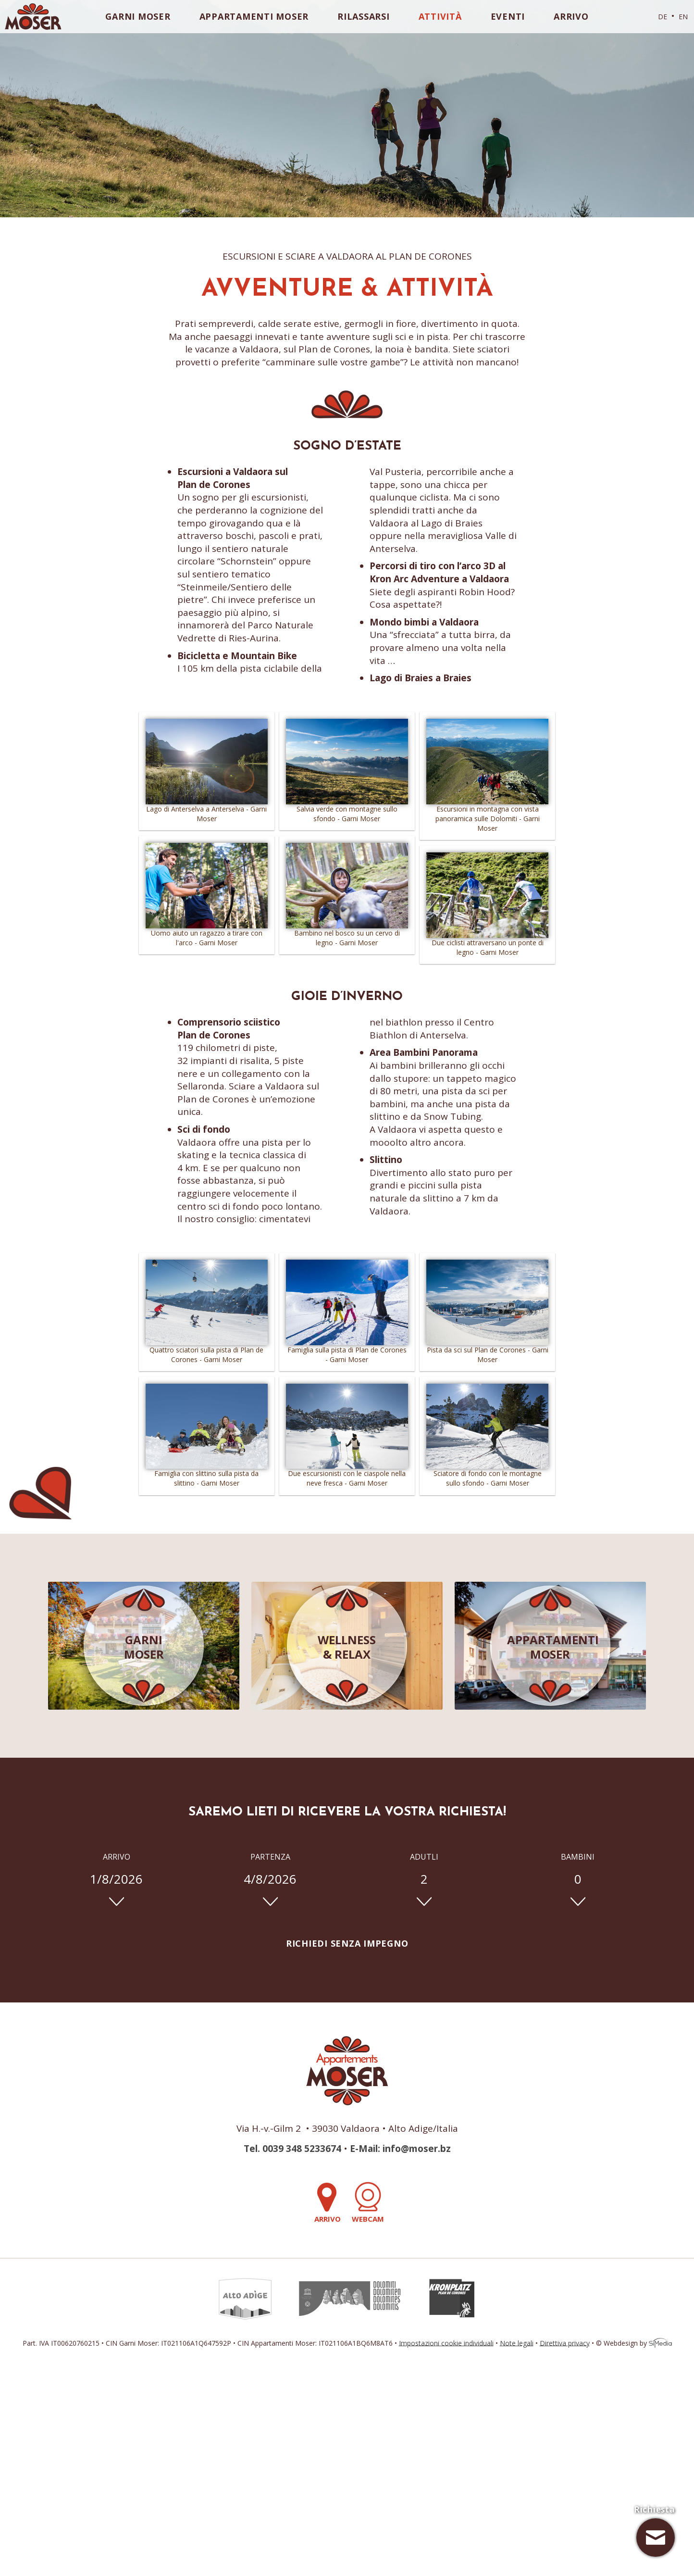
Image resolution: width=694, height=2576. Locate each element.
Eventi (508, 16)
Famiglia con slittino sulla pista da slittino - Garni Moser (207, 1475)
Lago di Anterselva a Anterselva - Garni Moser (207, 810)
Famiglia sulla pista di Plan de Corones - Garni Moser (347, 1351)
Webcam (368, 2203)
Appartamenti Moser (254, 16)
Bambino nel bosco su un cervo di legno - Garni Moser (347, 934)
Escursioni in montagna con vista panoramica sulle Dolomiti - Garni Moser (487, 815)
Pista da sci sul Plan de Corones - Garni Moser (487, 1351)
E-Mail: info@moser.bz (400, 2148)
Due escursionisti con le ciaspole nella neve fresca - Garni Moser (347, 1475)
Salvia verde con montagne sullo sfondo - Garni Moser (347, 810)
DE (662, 16)
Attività (440, 16)
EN (683, 16)
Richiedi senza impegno (347, 1943)
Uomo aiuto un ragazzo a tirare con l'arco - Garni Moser (207, 934)
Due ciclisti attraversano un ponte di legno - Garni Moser (487, 944)
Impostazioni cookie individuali (446, 2342)
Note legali (516, 2342)
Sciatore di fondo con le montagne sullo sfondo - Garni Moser (487, 1475)
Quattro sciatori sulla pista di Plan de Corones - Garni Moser (207, 1351)
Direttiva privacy (565, 2342)
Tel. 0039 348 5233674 (292, 2148)
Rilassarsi (363, 16)
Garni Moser (137, 16)
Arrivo (571, 16)
